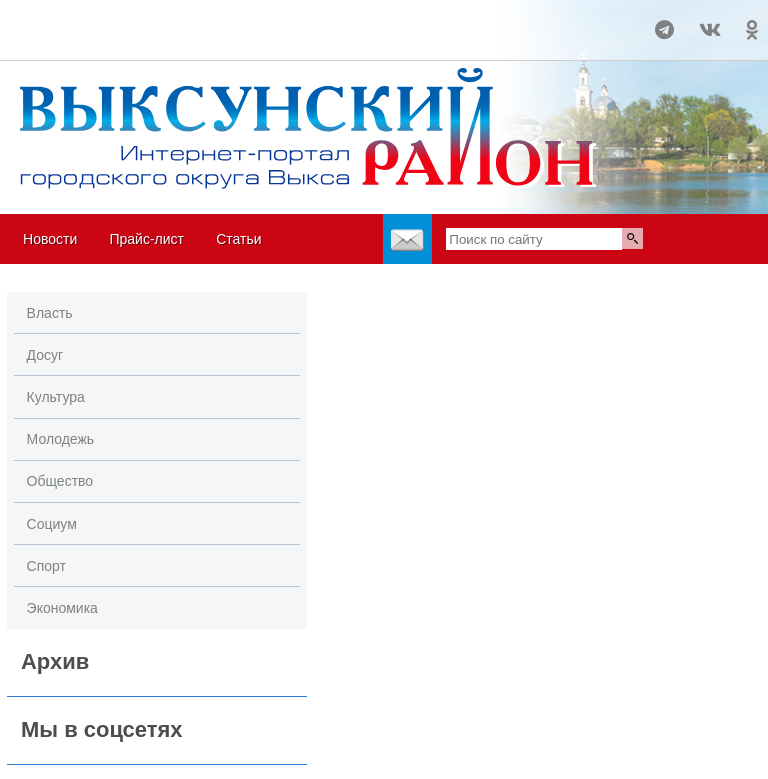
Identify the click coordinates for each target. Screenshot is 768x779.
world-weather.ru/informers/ (75, 39)
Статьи (238, 239)
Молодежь (61, 439)
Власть (50, 313)
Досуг (45, 355)
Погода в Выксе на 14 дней (75, 21)
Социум (52, 524)
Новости (50, 239)
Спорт (46, 566)
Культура (56, 397)
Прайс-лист (146, 239)
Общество (60, 481)
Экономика (62, 608)
